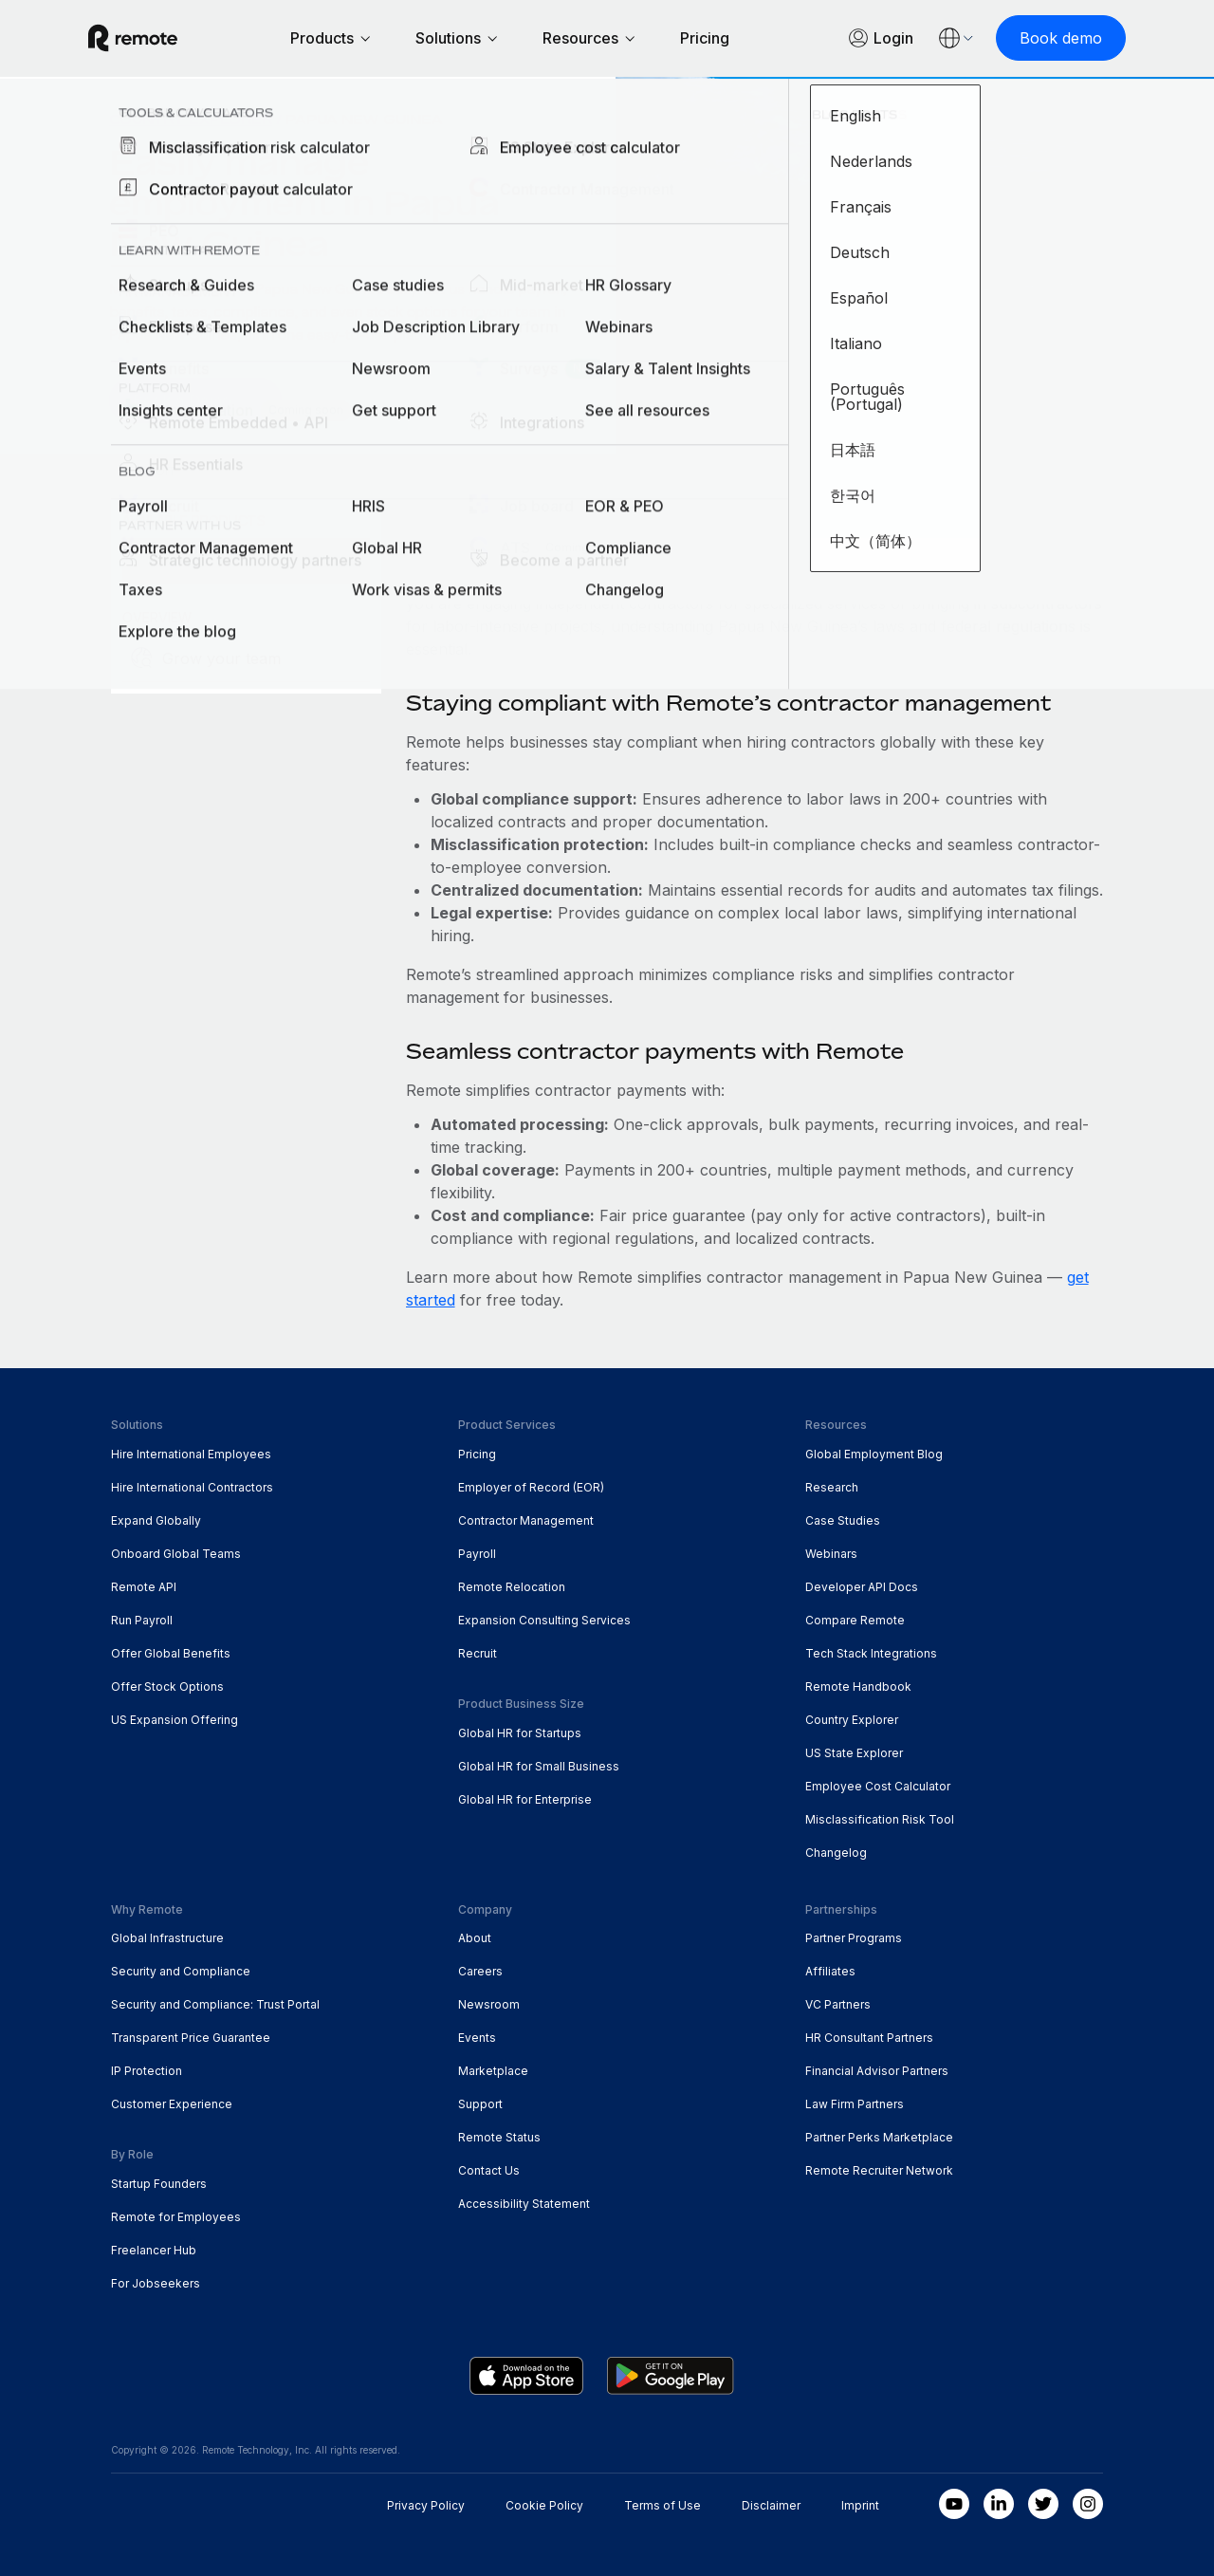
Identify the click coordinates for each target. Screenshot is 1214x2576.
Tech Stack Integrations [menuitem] (871, 1653)
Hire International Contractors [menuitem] (192, 1487)
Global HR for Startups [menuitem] (519, 1733)
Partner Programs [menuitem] (853, 1938)
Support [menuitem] (480, 2104)
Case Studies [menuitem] (842, 1520)
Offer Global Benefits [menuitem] (170, 1653)
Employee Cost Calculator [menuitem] (877, 1786)
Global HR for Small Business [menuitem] (538, 1766)
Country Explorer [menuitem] (190, 119)
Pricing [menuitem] (477, 1454)
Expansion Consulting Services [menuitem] (544, 1620)
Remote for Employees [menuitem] (176, 2217)
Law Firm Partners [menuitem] (854, 2104)
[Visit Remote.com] (155, 46)
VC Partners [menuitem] (838, 2004)
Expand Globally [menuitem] (156, 1520)
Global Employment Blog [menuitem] (874, 1454)
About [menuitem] (474, 1938)
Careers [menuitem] (480, 1971)
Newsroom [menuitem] (489, 2004)
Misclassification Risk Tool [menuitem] (879, 1819)
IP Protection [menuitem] (146, 2071)
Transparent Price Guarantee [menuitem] (190, 2037)
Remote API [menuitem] (143, 1587)
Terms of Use (662, 2505)
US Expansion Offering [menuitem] (174, 1720)
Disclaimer (771, 2505)
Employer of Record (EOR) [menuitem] (531, 1487)
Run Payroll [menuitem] (142, 1620)
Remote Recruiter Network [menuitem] (879, 2170)
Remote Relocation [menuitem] (511, 1587)
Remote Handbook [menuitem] (858, 1686)
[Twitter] (1043, 2504)
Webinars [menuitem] (831, 1554)
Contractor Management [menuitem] (526, 1520)
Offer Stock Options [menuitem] (167, 1686)
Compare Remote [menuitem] (855, 1620)
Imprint (860, 2505)
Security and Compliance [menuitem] (180, 1971)
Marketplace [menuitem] (493, 2071)
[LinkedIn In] (999, 2504)
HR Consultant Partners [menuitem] (869, 2037)
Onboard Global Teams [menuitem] (176, 1554)
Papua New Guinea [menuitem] (364, 119)
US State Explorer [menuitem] (854, 1753)
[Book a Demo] (195, 400)
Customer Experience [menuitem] (171, 2104)
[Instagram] (1088, 2504)
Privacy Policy (426, 2505)
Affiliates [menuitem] (830, 1971)
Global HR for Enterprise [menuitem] (525, 1799)
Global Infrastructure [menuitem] (167, 1938)
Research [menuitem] (831, 1487)
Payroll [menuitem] (477, 1554)
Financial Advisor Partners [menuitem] (876, 2071)
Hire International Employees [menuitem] (191, 1454)
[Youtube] (954, 2504)
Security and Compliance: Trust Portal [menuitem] (215, 2004)
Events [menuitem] (477, 2037)
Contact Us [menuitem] (489, 2170)
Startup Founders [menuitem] (159, 2184)
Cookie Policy (544, 2505)
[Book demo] (1038, 38)
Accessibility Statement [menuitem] (524, 2203)
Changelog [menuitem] (836, 1852)
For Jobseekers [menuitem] (155, 2283)
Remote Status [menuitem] (499, 2137)
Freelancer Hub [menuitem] (153, 2250)
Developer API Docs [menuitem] (861, 1587)
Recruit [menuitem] (477, 1653)
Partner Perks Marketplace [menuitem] (879, 2137)
